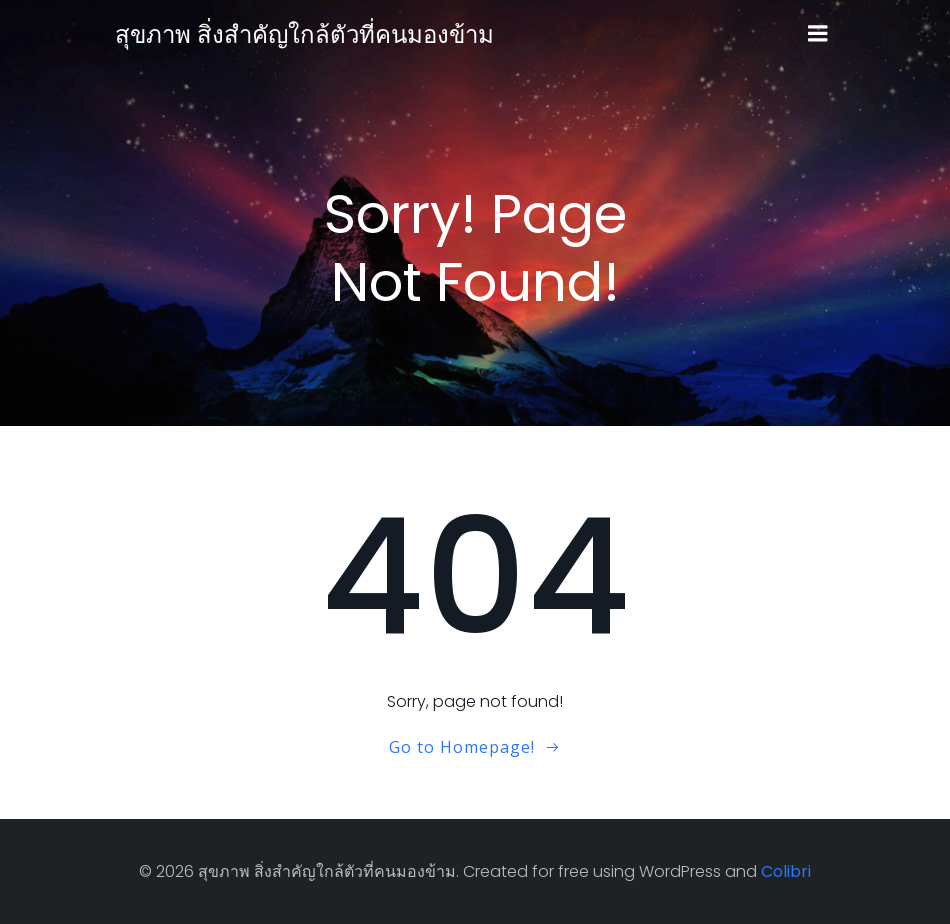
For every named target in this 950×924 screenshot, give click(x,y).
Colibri (786, 871)
